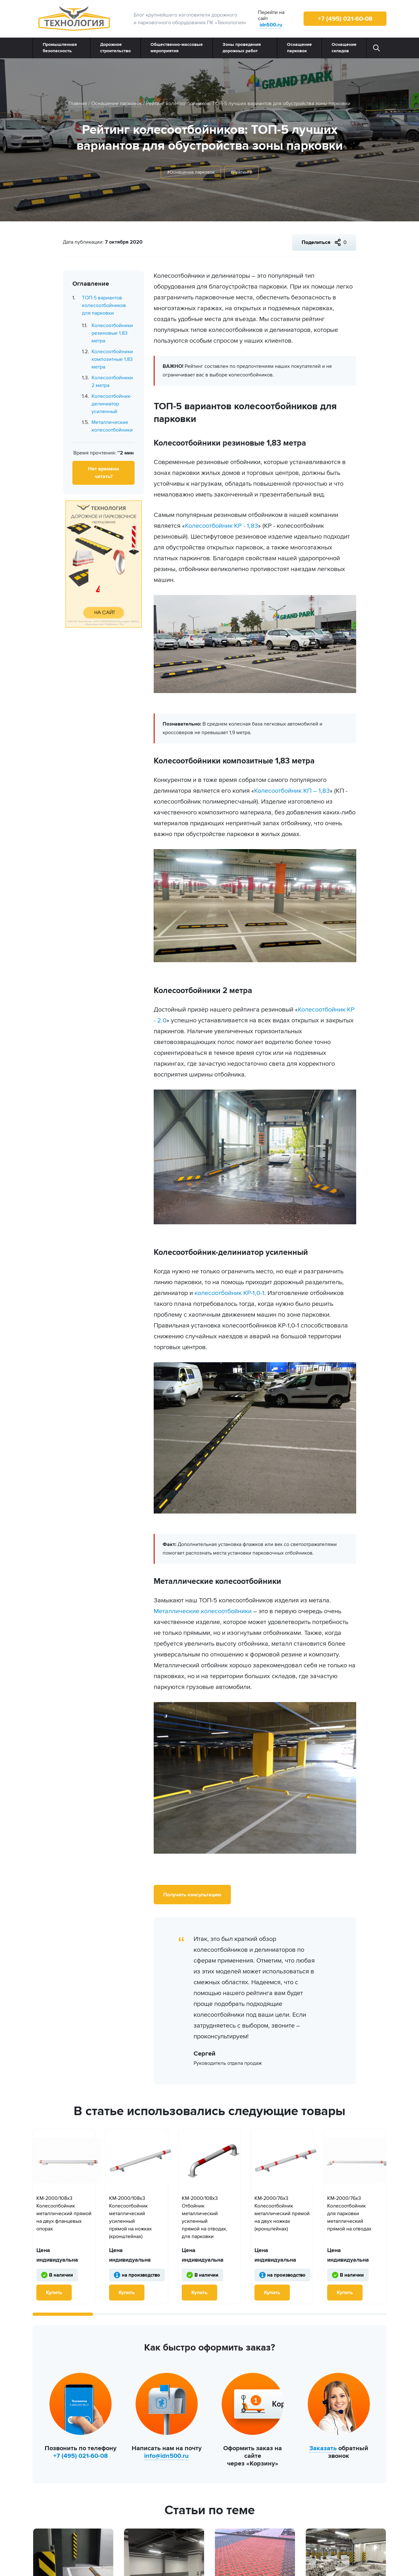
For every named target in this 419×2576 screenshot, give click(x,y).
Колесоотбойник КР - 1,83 (221, 526)
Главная (78, 103)
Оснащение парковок (299, 48)
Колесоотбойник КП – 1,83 (292, 791)
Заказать (323, 2448)
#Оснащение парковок (191, 172)
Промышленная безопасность (60, 48)
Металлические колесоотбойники (203, 1611)
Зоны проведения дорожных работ (242, 48)
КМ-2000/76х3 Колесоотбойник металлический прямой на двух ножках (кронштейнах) (282, 2213)
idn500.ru (271, 25)
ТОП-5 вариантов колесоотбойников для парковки (104, 305)
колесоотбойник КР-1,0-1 (229, 1293)
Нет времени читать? (103, 473)
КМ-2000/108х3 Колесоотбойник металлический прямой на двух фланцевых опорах (64, 2213)
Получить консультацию (192, 1895)
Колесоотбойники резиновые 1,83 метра (112, 333)
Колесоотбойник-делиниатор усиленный (112, 404)
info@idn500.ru (166, 2456)
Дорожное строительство (115, 48)
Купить (54, 2292)
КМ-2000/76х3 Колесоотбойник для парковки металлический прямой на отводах (349, 2213)
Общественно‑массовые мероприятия (177, 48)
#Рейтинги (241, 172)
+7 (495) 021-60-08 (345, 19)
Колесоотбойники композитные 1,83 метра (112, 359)
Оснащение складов (344, 48)
